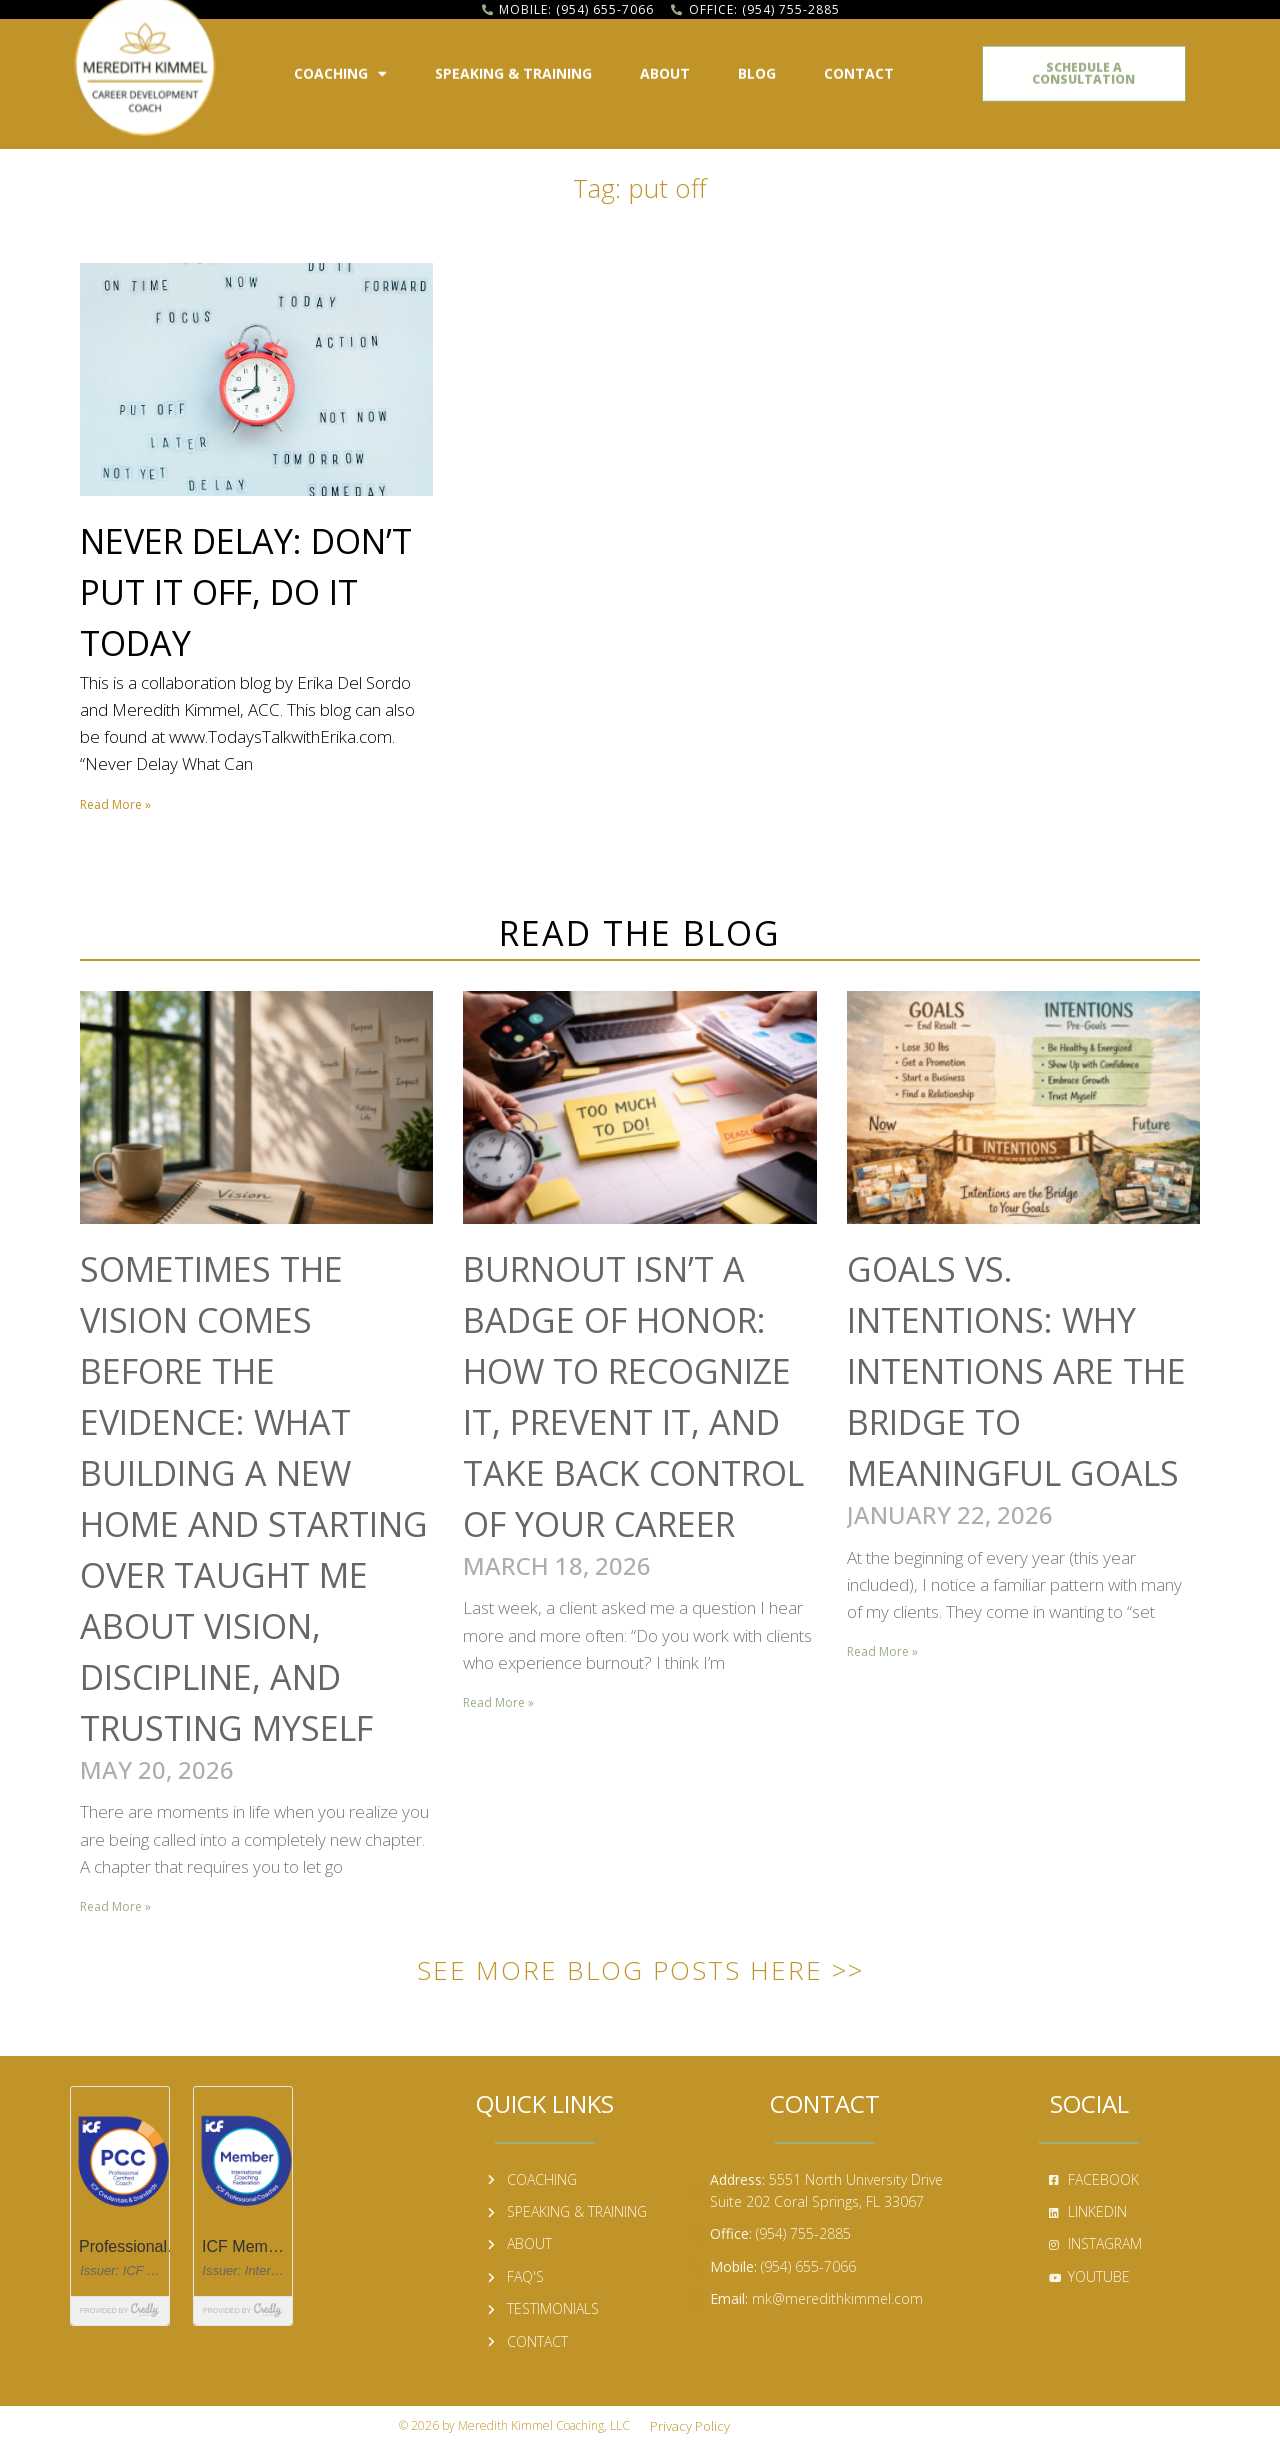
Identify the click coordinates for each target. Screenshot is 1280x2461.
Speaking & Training (513, 66)
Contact (859, 66)
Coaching (340, 67)
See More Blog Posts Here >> (640, 1970)
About (665, 66)
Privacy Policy (690, 2426)
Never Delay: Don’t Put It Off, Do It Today (246, 592)
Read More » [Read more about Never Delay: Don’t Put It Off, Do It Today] (115, 804)
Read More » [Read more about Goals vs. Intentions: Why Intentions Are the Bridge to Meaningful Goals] (882, 1651)
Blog (757, 66)
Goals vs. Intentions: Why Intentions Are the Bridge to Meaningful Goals (1016, 1371)
